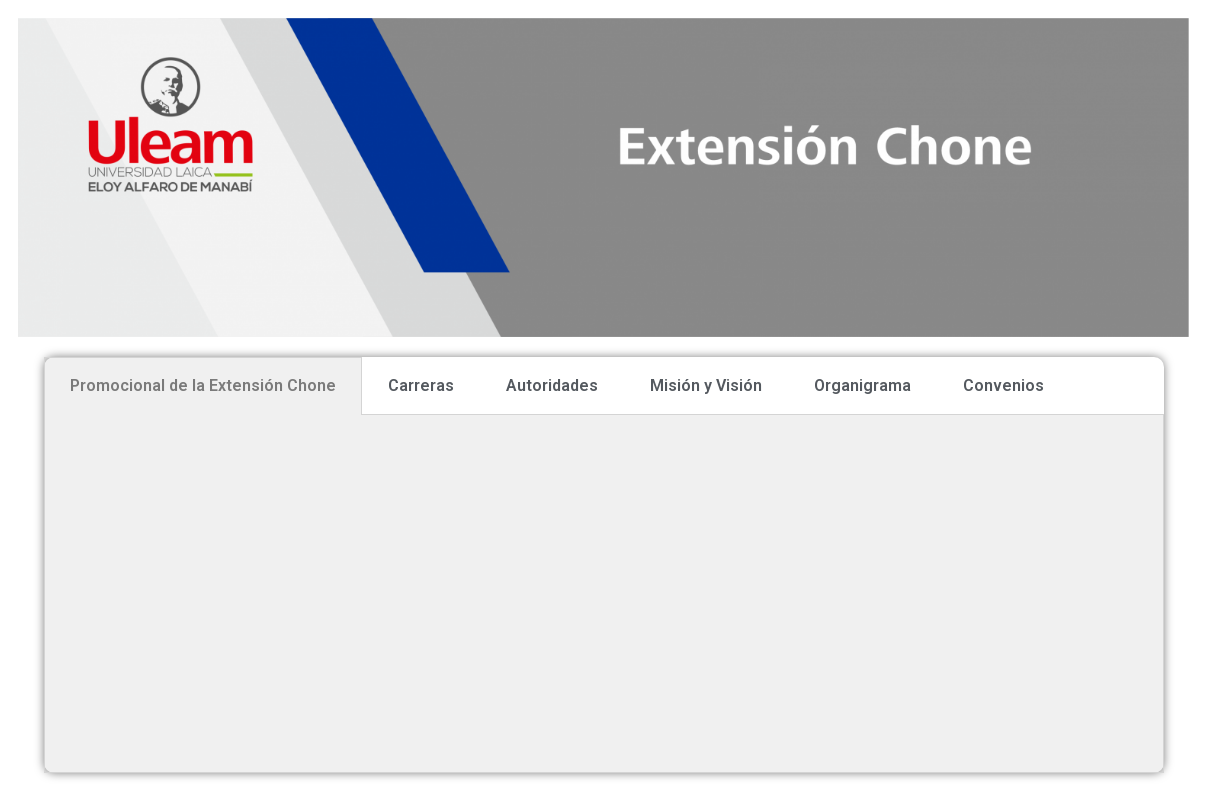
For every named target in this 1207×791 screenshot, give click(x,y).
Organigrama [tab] (862, 385)
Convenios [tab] (1003, 385)
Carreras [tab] (421, 385)
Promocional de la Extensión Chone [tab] (203, 385)
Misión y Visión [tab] (706, 385)
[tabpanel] (604, 594)
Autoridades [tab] (552, 385)
